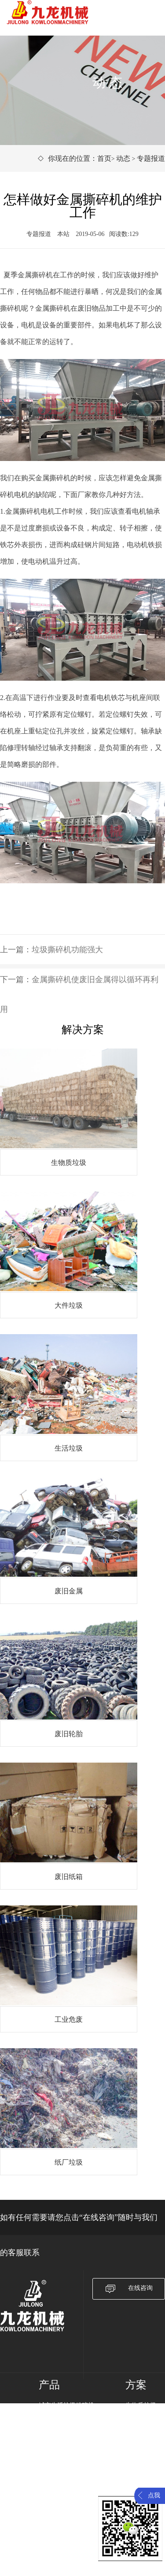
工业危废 (137, 2474)
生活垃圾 (137, 2428)
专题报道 (151, 158)
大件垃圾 (137, 2416)
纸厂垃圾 (137, 2485)
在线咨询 (129, 2288)
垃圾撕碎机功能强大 (67, 949)
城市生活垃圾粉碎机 (66, 2405)
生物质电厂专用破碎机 (69, 2428)
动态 (123, 158)
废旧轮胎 (137, 2451)
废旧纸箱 (137, 2462)
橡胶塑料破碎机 (60, 2451)
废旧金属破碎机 (60, 2416)
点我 (154, 2495)
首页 (104, 158)
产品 (49, 2385)
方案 (136, 2385)
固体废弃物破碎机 (63, 2439)
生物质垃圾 (140, 2405)
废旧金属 (137, 2439)
